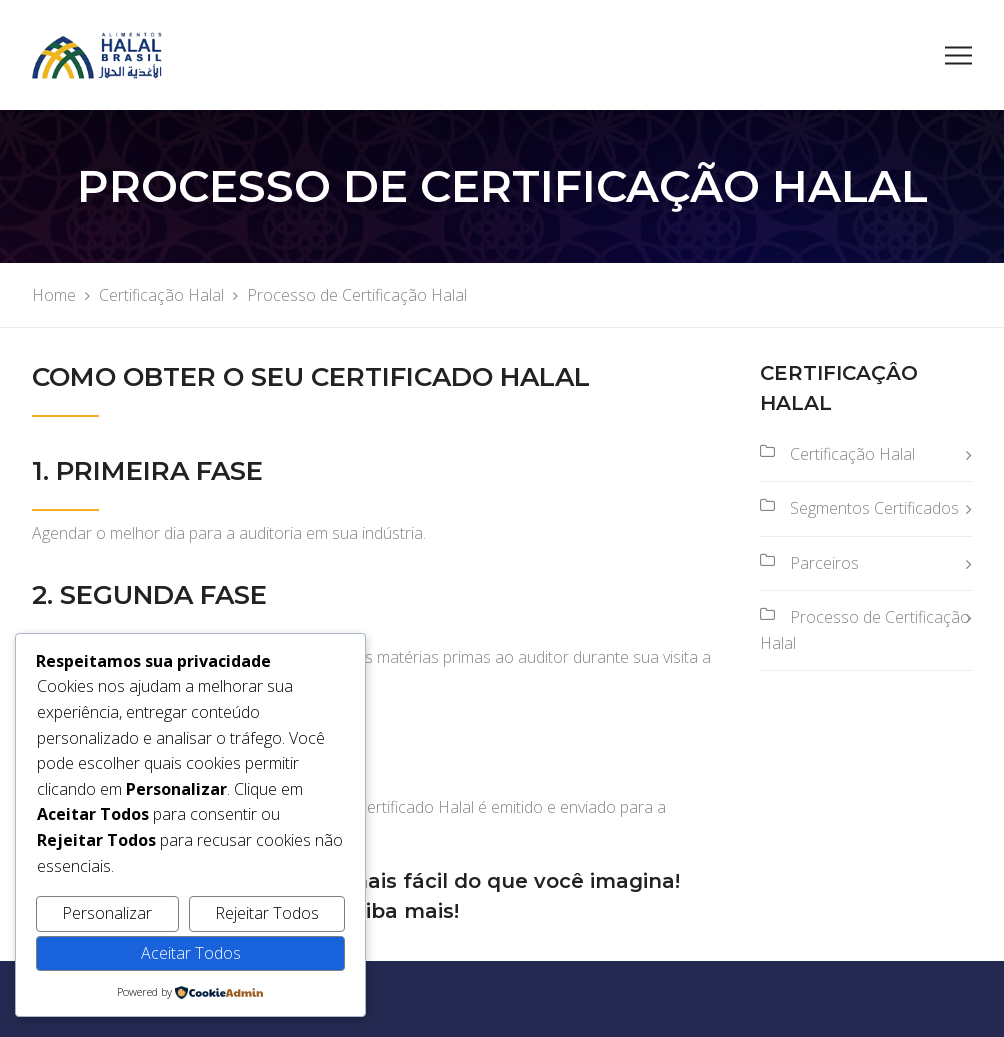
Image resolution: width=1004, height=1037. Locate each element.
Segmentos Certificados (874, 508)
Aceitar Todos (191, 953)
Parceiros (824, 563)
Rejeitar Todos (267, 913)
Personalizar (107, 913)
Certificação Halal (852, 454)
